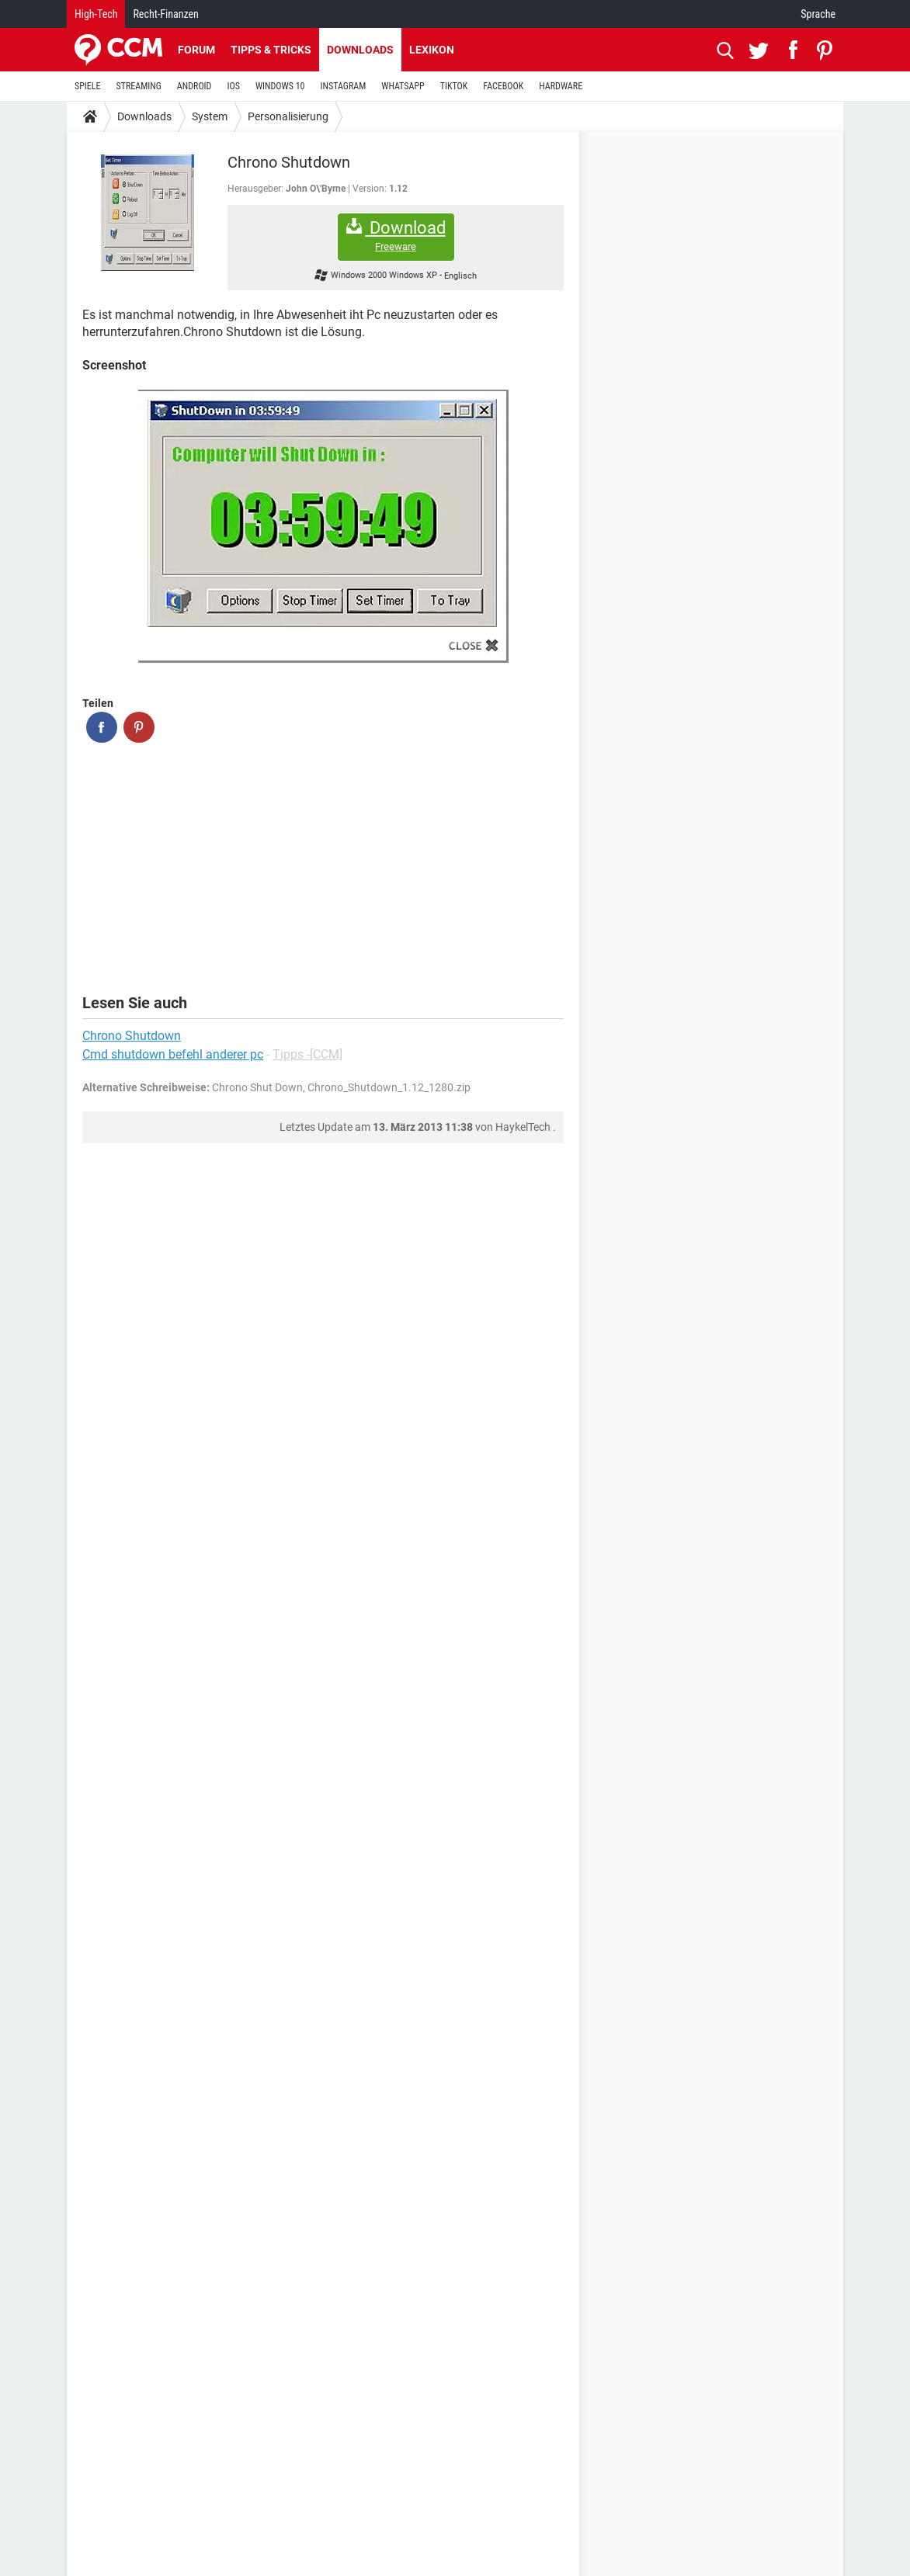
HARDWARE (560, 86)
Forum (196, 49)
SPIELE (88, 86)
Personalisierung (288, 116)
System (210, 116)
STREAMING (139, 86)
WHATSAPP (402, 86)
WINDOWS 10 (280, 86)
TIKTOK (454, 86)
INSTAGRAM (343, 86)
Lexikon (431, 49)
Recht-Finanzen (165, 14)
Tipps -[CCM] (307, 1054)
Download (396, 235)
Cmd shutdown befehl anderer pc (172, 1054)
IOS (233, 86)
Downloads (360, 49)
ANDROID (194, 86)
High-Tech (96, 14)
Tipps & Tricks (271, 49)
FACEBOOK (503, 86)
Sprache (818, 14)
